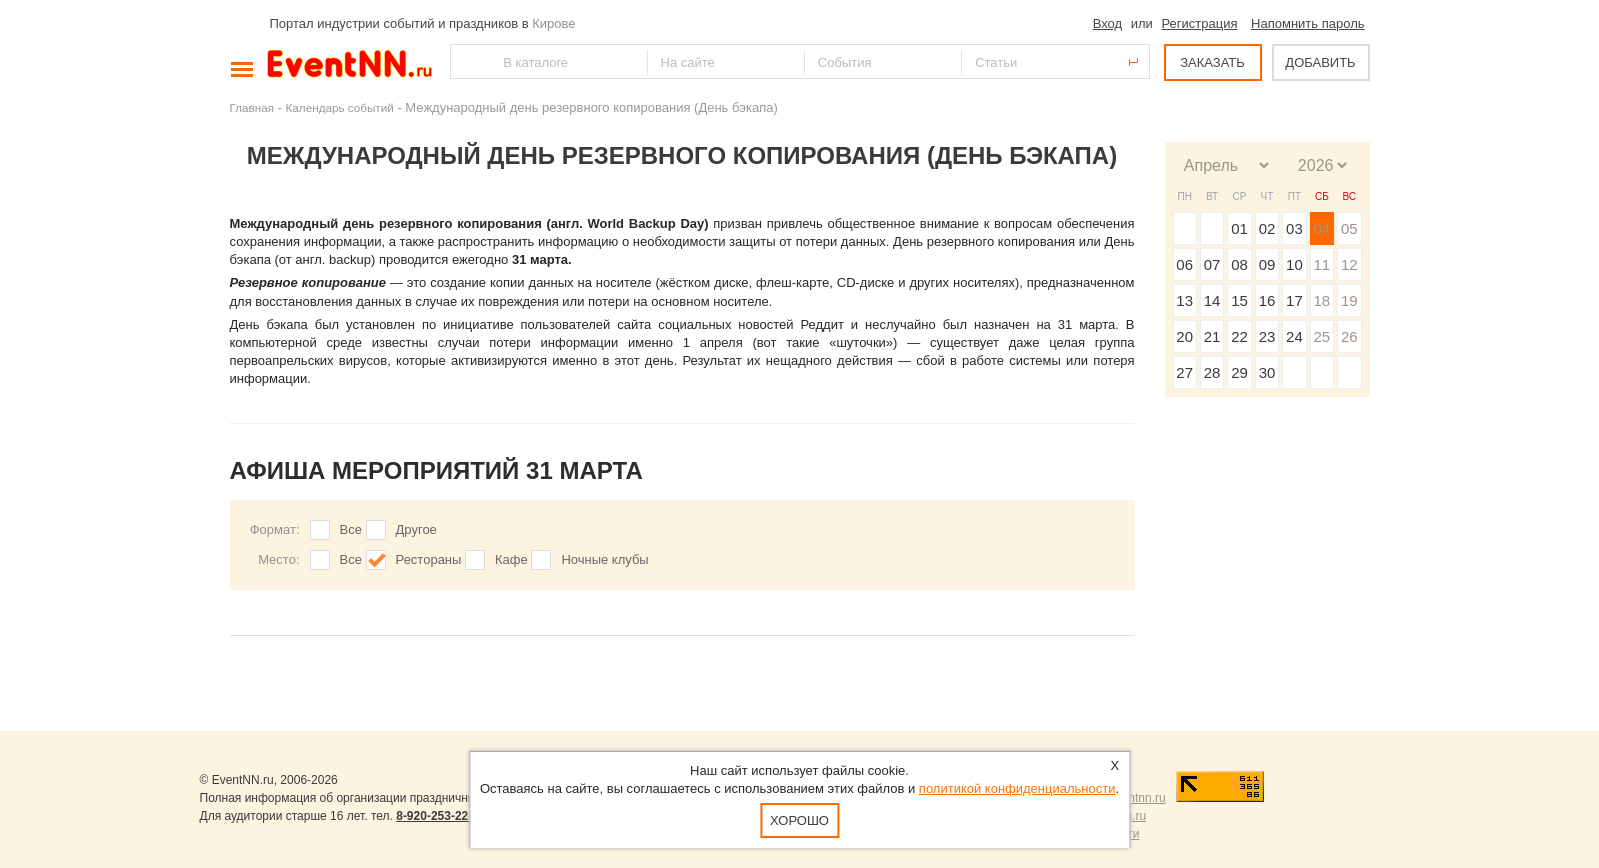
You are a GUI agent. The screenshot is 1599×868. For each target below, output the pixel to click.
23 (1267, 336)
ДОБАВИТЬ (1320, 62)
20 (1184, 336)
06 (1184, 264)
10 (1294, 264)
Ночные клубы (604, 559)
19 (1349, 300)
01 (1239, 228)
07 (1212, 264)
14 (1212, 300)
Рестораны (429, 559)
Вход (1107, 23)
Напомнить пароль (1307, 23)
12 (1349, 264)
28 (1212, 372)
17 (1294, 300)
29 (1239, 372)
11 (1321, 264)
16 (1267, 300)
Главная (252, 107)
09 (1267, 264)
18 (1321, 300)
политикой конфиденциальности (1017, 788)
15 (1239, 300)
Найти (467, 61)
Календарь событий (340, 107)
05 (1349, 228)
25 (1321, 336)
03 (1294, 228)
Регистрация (1199, 23)
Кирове (553, 23)
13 (1184, 300)
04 (1321, 228)
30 (1267, 372)
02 (1267, 228)
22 (1239, 336)
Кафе (511, 559)
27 (1184, 372)
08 (1239, 264)
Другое (416, 529)
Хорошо (799, 820)
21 (1212, 336)
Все (351, 529)
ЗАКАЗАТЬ (1212, 62)
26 (1349, 336)
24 (1294, 336)
